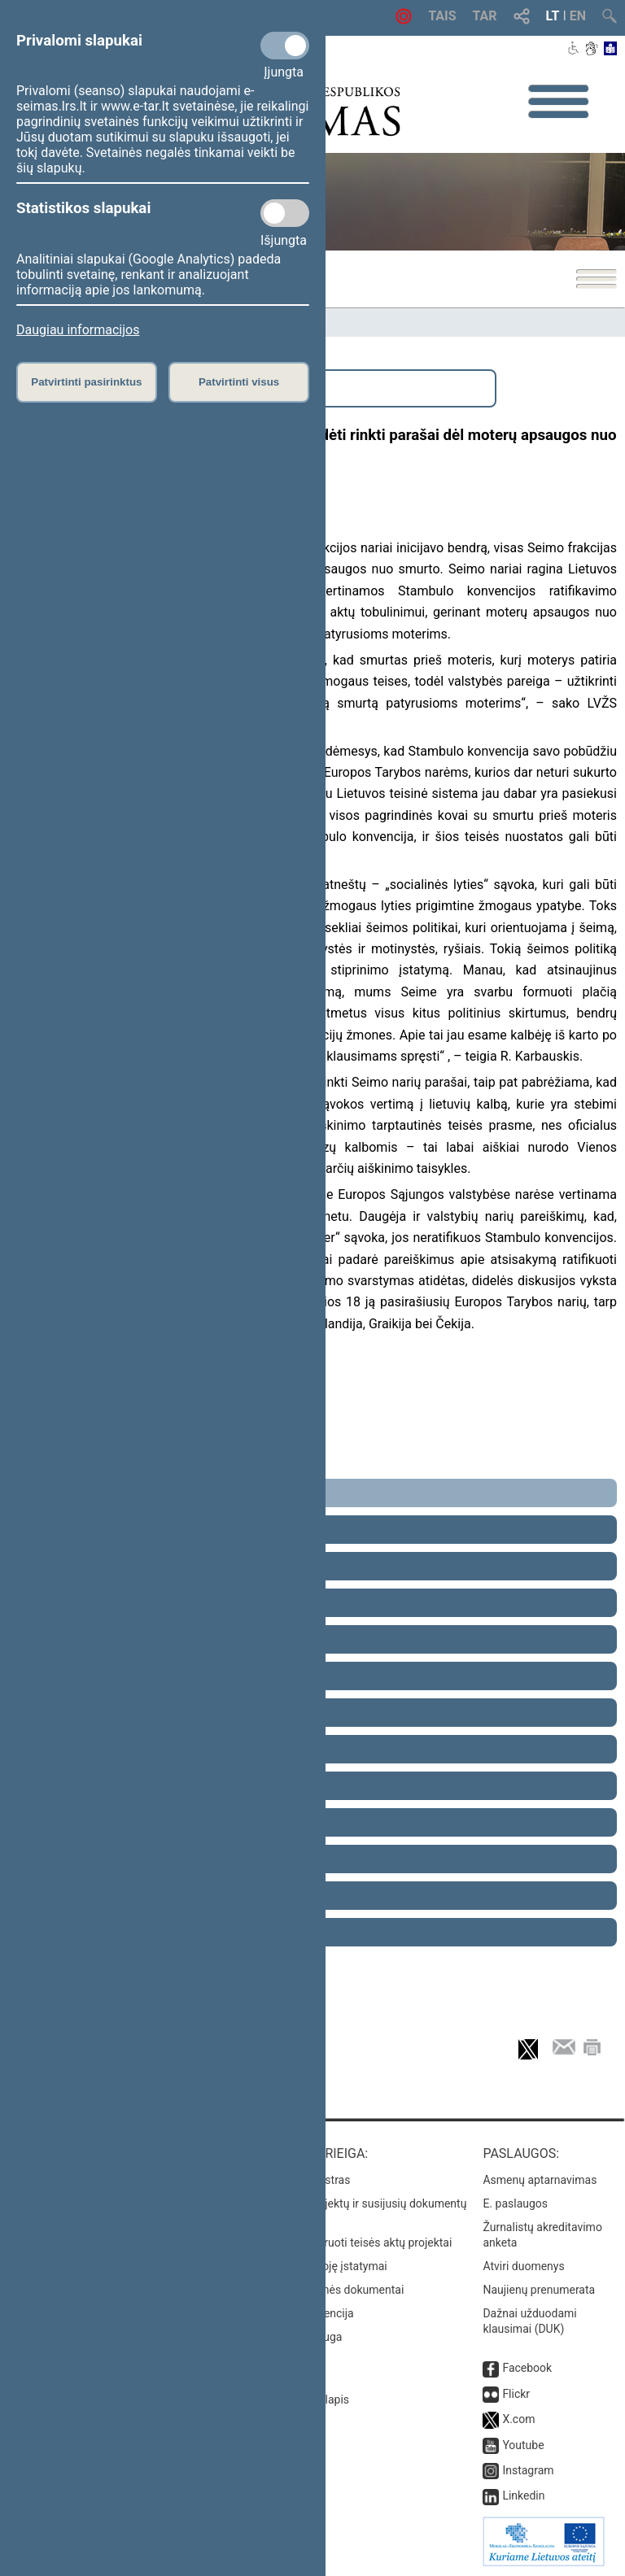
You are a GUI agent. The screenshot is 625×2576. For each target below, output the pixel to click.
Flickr (516, 2393)
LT (553, 16)
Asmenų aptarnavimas (540, 2179)
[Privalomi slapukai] (284, 45)
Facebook (527, 2367)
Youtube (523, 2445)
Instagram (527, 2470)
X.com (518, 2419)
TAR (485, 16)
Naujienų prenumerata (539, 2289)
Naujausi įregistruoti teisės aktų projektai (349, 2242)
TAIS (442, 16)
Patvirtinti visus (239, 382)
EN (578, 16)
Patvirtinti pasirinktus (86, 382)
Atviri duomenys (523, 2266)
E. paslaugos (515, 2203)
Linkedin (523, 2495)
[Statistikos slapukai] (284, 213)
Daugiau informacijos (77, 330)
